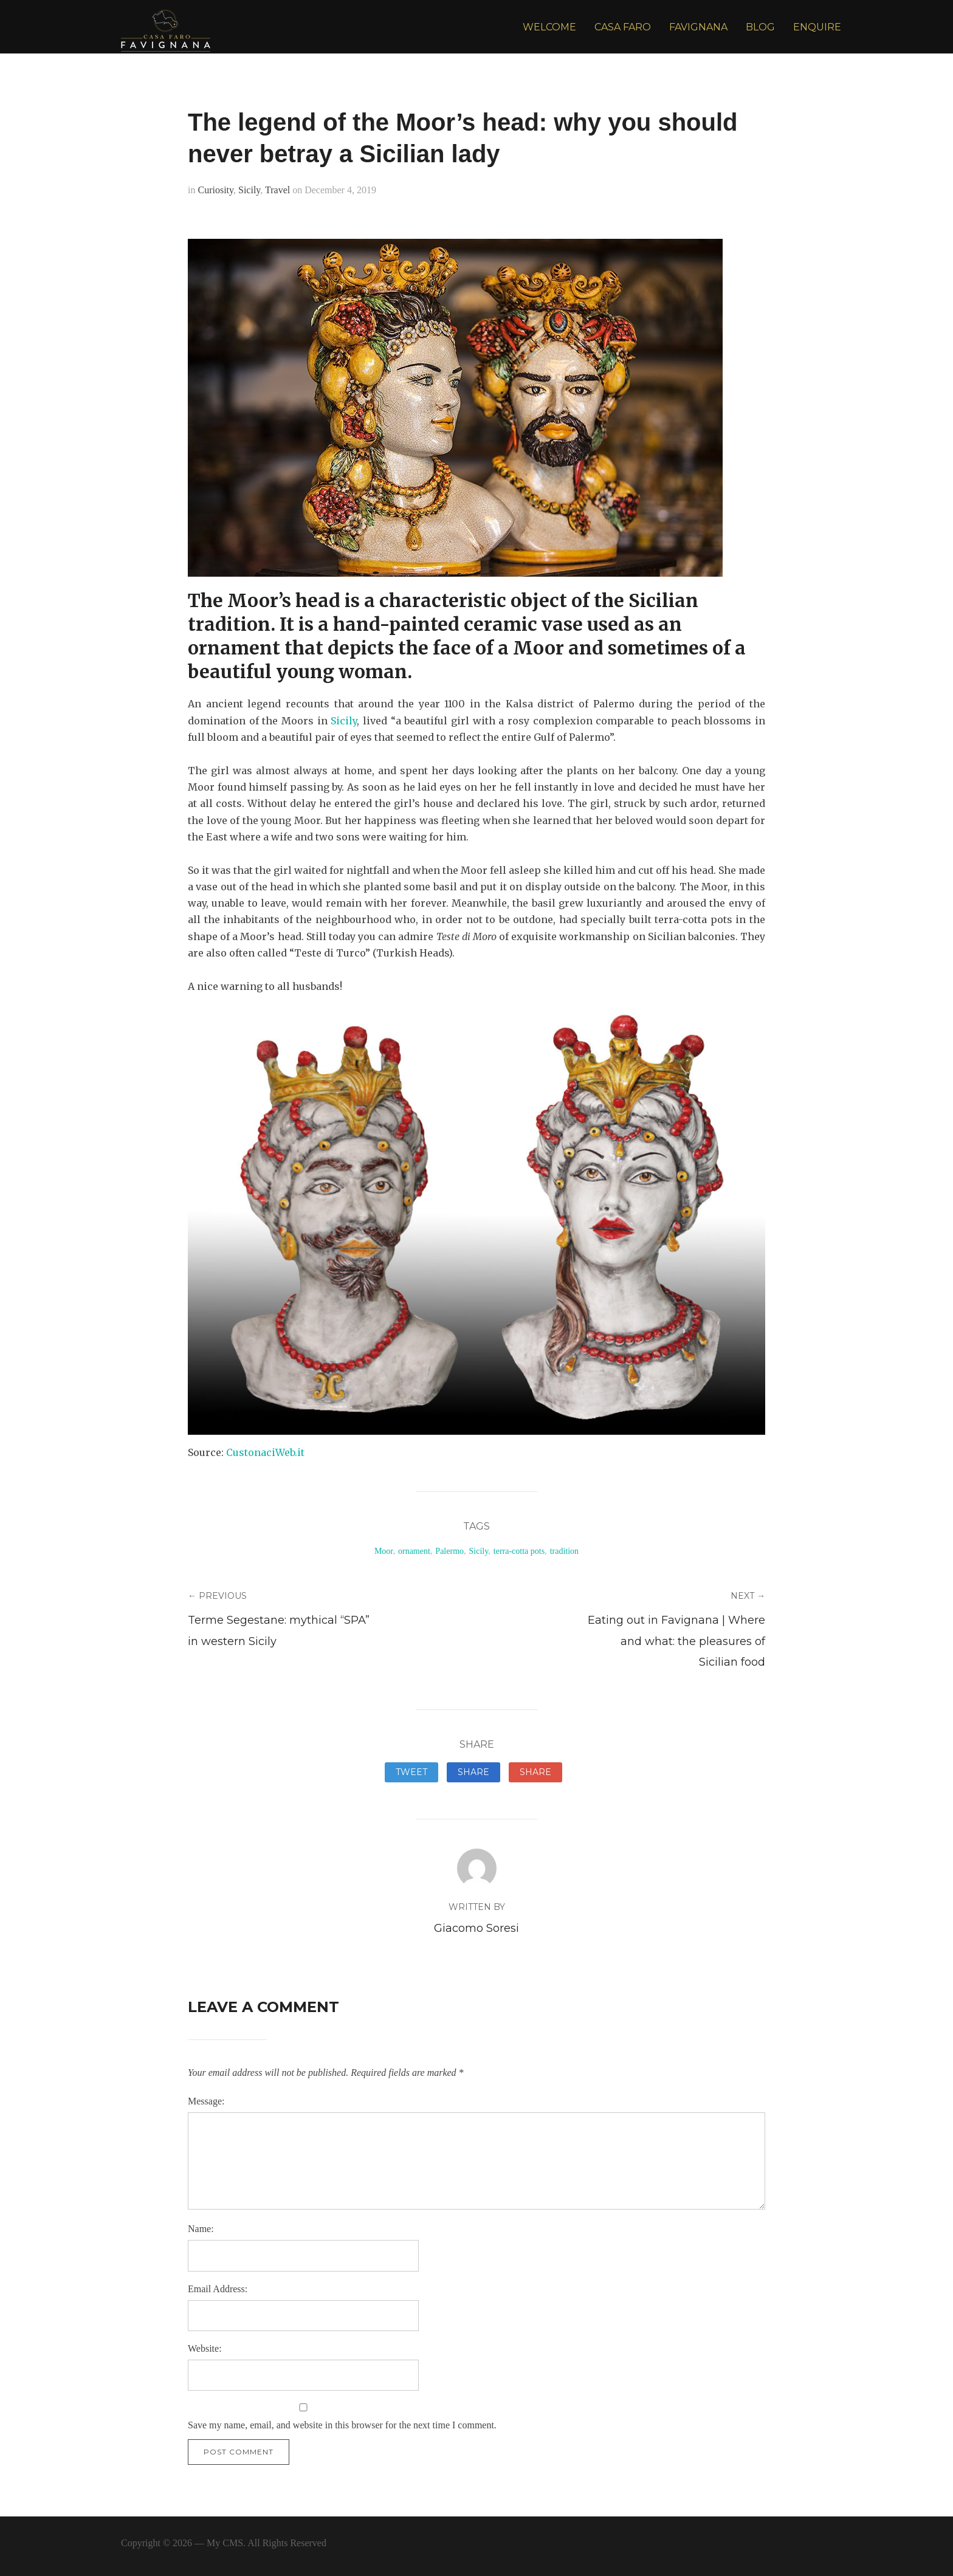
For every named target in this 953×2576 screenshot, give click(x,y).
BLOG (760, 27)
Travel (277, 190)
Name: (201, 2229)
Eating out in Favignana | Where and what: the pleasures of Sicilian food (676, 1640)
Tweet (411, 1772)
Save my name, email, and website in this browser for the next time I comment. (342, 2425)
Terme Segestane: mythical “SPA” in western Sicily (279, 1630)
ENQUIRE (817, 27)
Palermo (449, 1551)
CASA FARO (622, 27)
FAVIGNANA (698, 27)
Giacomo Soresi (476, 1928)
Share (473, 1772)
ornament (414, 1551)
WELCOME (549, 27)
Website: (205, 2348)
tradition (564, 1551)
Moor (383, 1551)
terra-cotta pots (519, 1551)
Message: (206, 2101)
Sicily (249, 190)
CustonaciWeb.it (266, 1452)
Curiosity (215, 190)
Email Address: (217, 2289)
